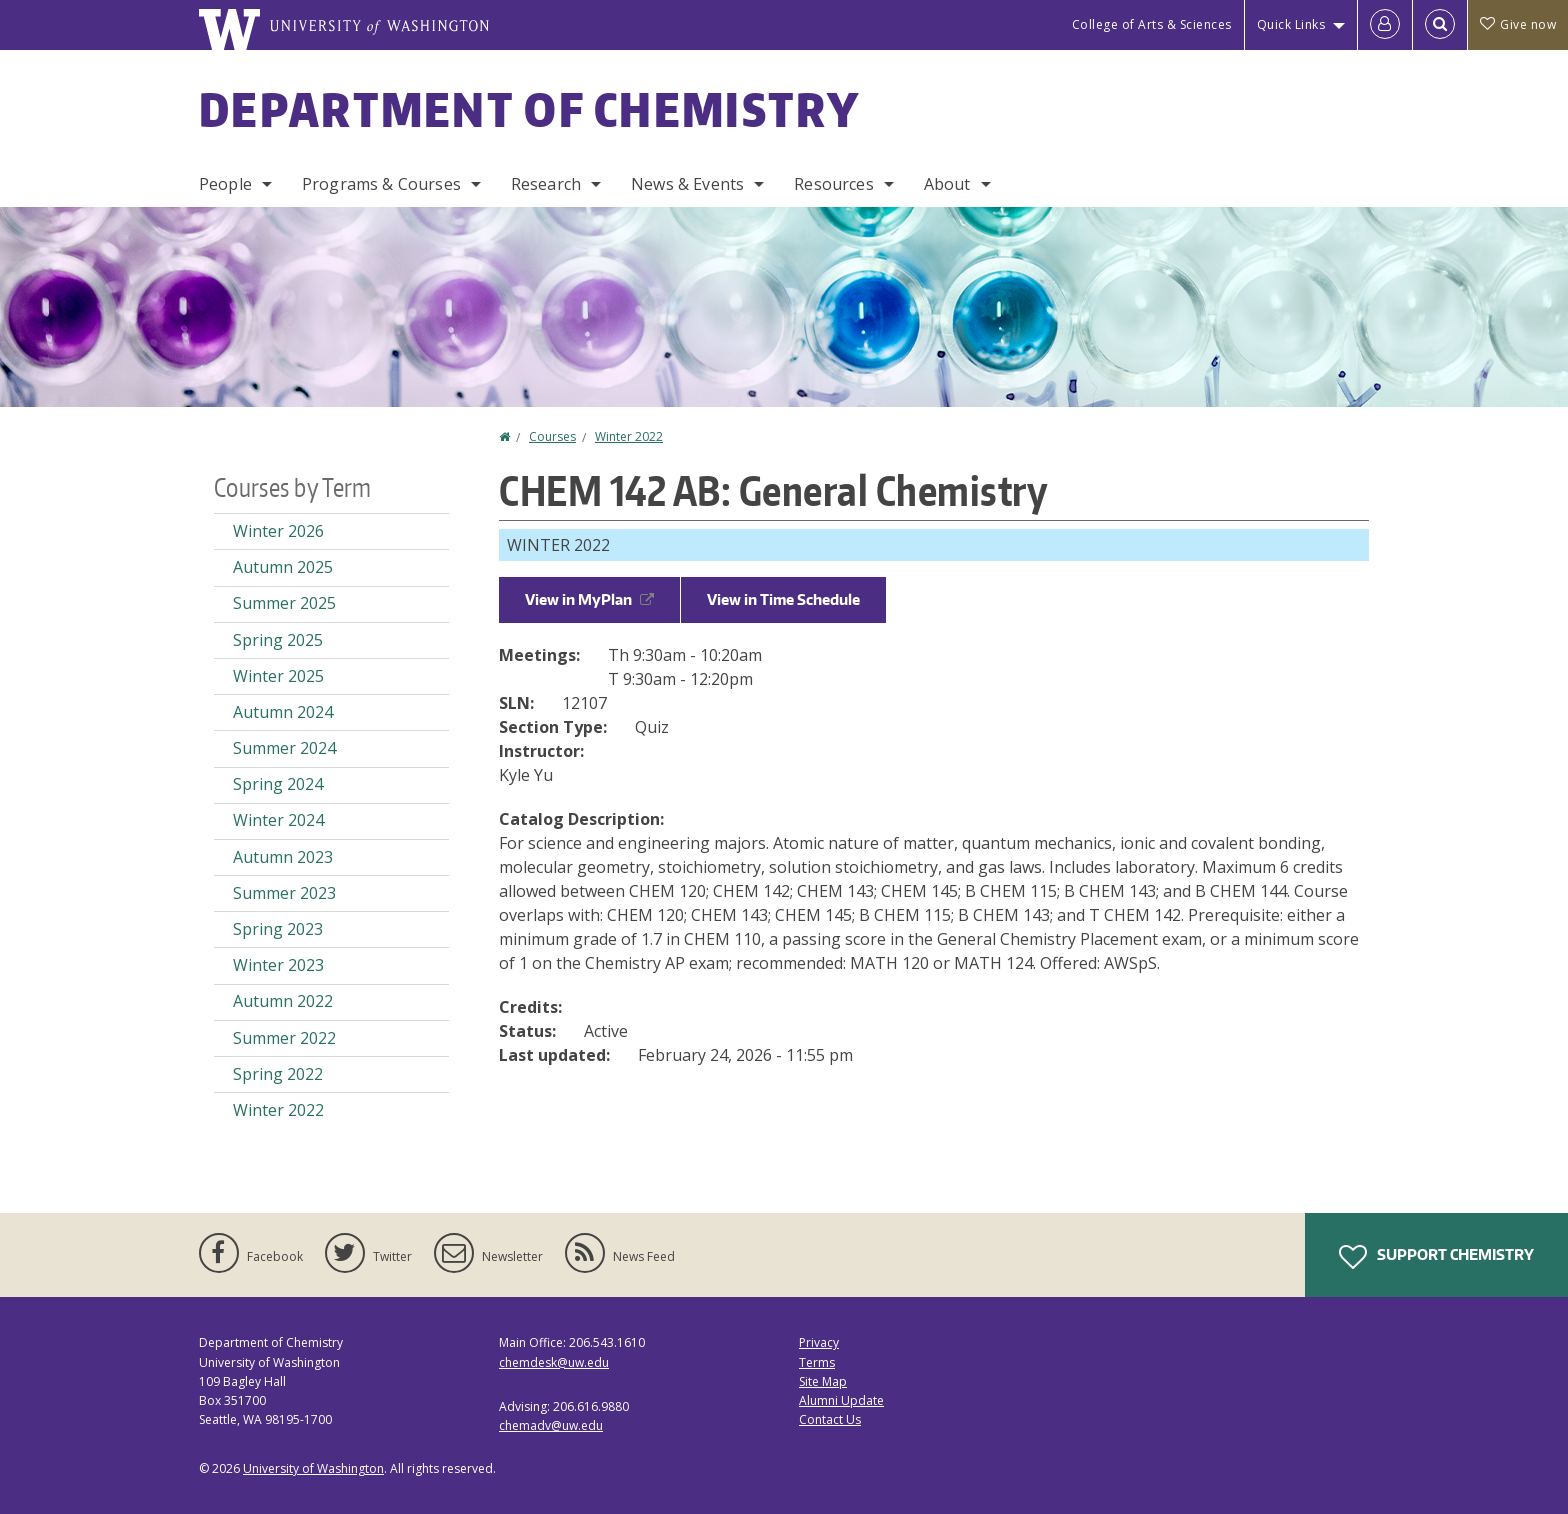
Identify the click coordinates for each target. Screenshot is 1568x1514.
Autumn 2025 (283, 567)
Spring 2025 (278, 640)
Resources (833, 184)
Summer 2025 (284, 603)
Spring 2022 (278, 1074)
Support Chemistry (1436, 1257)
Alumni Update (841, 1400)
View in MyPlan (589, 599)
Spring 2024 (278, 784)
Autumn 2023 (283, 857)
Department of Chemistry (529, 109)
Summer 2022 (284, 1038)
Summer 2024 (284, 748)
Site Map (823, 1381)
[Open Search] (1440, 25)
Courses (552, 436)
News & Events (687, 184)
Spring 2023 (278, 929)
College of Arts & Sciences (1152, 24)
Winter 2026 (278, 531)
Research (546, 184)
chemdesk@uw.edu (554, 1362)
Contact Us (830, 1419)
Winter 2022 (629, 436)
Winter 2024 (278, 820)
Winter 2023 (278, 965)
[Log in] (1385, 25)
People (225, 184)
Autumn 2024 (283, 712)
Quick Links (1291, 24)
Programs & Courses (381, 184)
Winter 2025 (278, 676)
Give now (1518, 24)
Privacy (819, 1342)
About (947, 184)
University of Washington (313, 1468)
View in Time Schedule (783, 599)
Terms (817, 1362)
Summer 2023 (284, 893)
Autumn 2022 (283, 1001)
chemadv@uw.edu (551, 1425)
